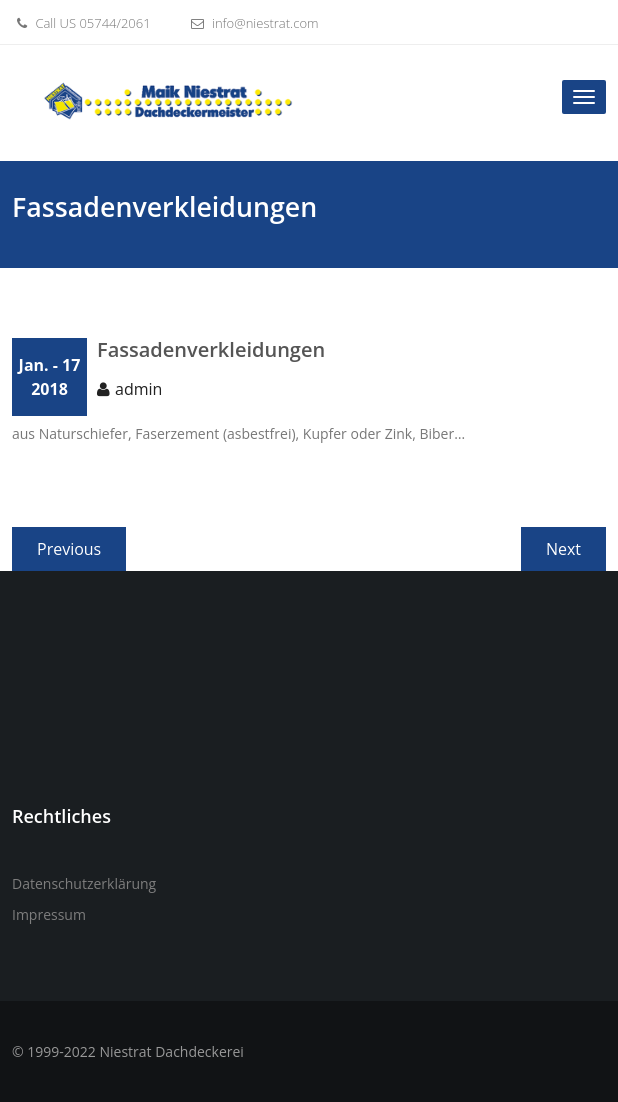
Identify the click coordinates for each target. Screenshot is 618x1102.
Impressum (49, 914)
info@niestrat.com (252, 23)
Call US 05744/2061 (81, 23)
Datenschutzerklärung (84, 883)
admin (138, 389)
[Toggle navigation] (584, 97)
